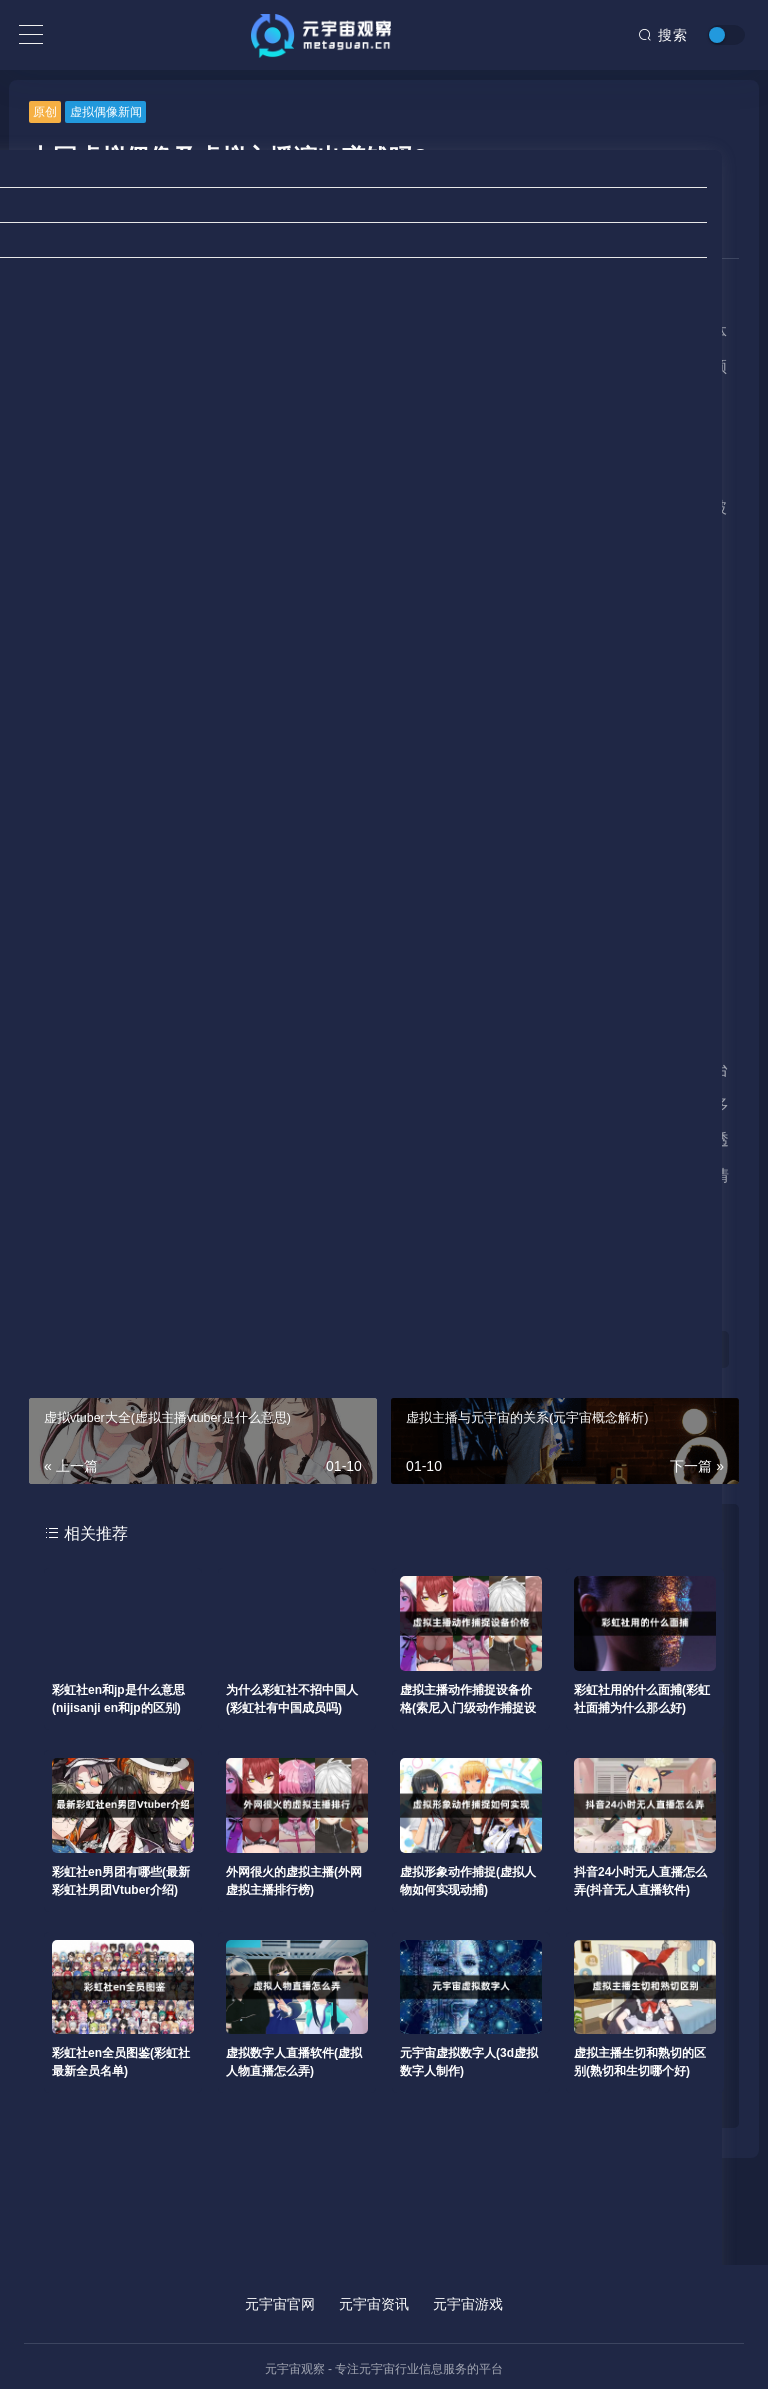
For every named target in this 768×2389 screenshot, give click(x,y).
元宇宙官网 (280, 2304)
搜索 (663, 35)
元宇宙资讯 (374, 2304)
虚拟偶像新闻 (106, 112)
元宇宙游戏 (468, 2304)
